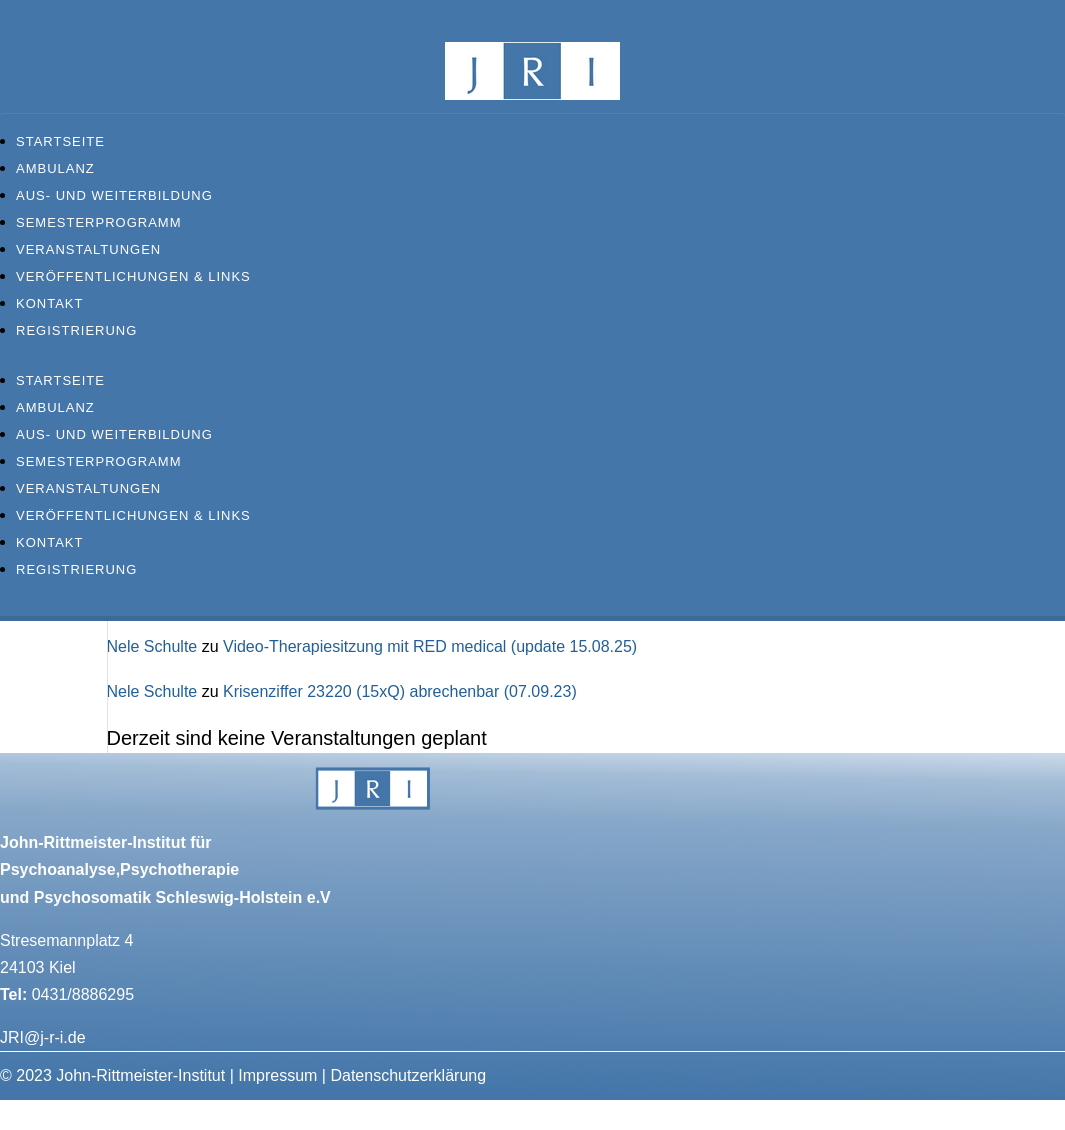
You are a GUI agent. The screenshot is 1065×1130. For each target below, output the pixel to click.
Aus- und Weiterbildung (114, 195)
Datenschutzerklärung (408, 1075)
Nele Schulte (152, 646)
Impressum (277, 1075)
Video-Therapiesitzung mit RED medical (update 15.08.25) (430, 646)
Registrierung (76, 330)
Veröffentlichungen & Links (133, 276)
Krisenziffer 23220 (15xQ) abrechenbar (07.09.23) (400, 691)
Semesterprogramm (99, 222)
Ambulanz (55, 168)
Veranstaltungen (88, 249)
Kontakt (49, 303)
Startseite (60, 141)
